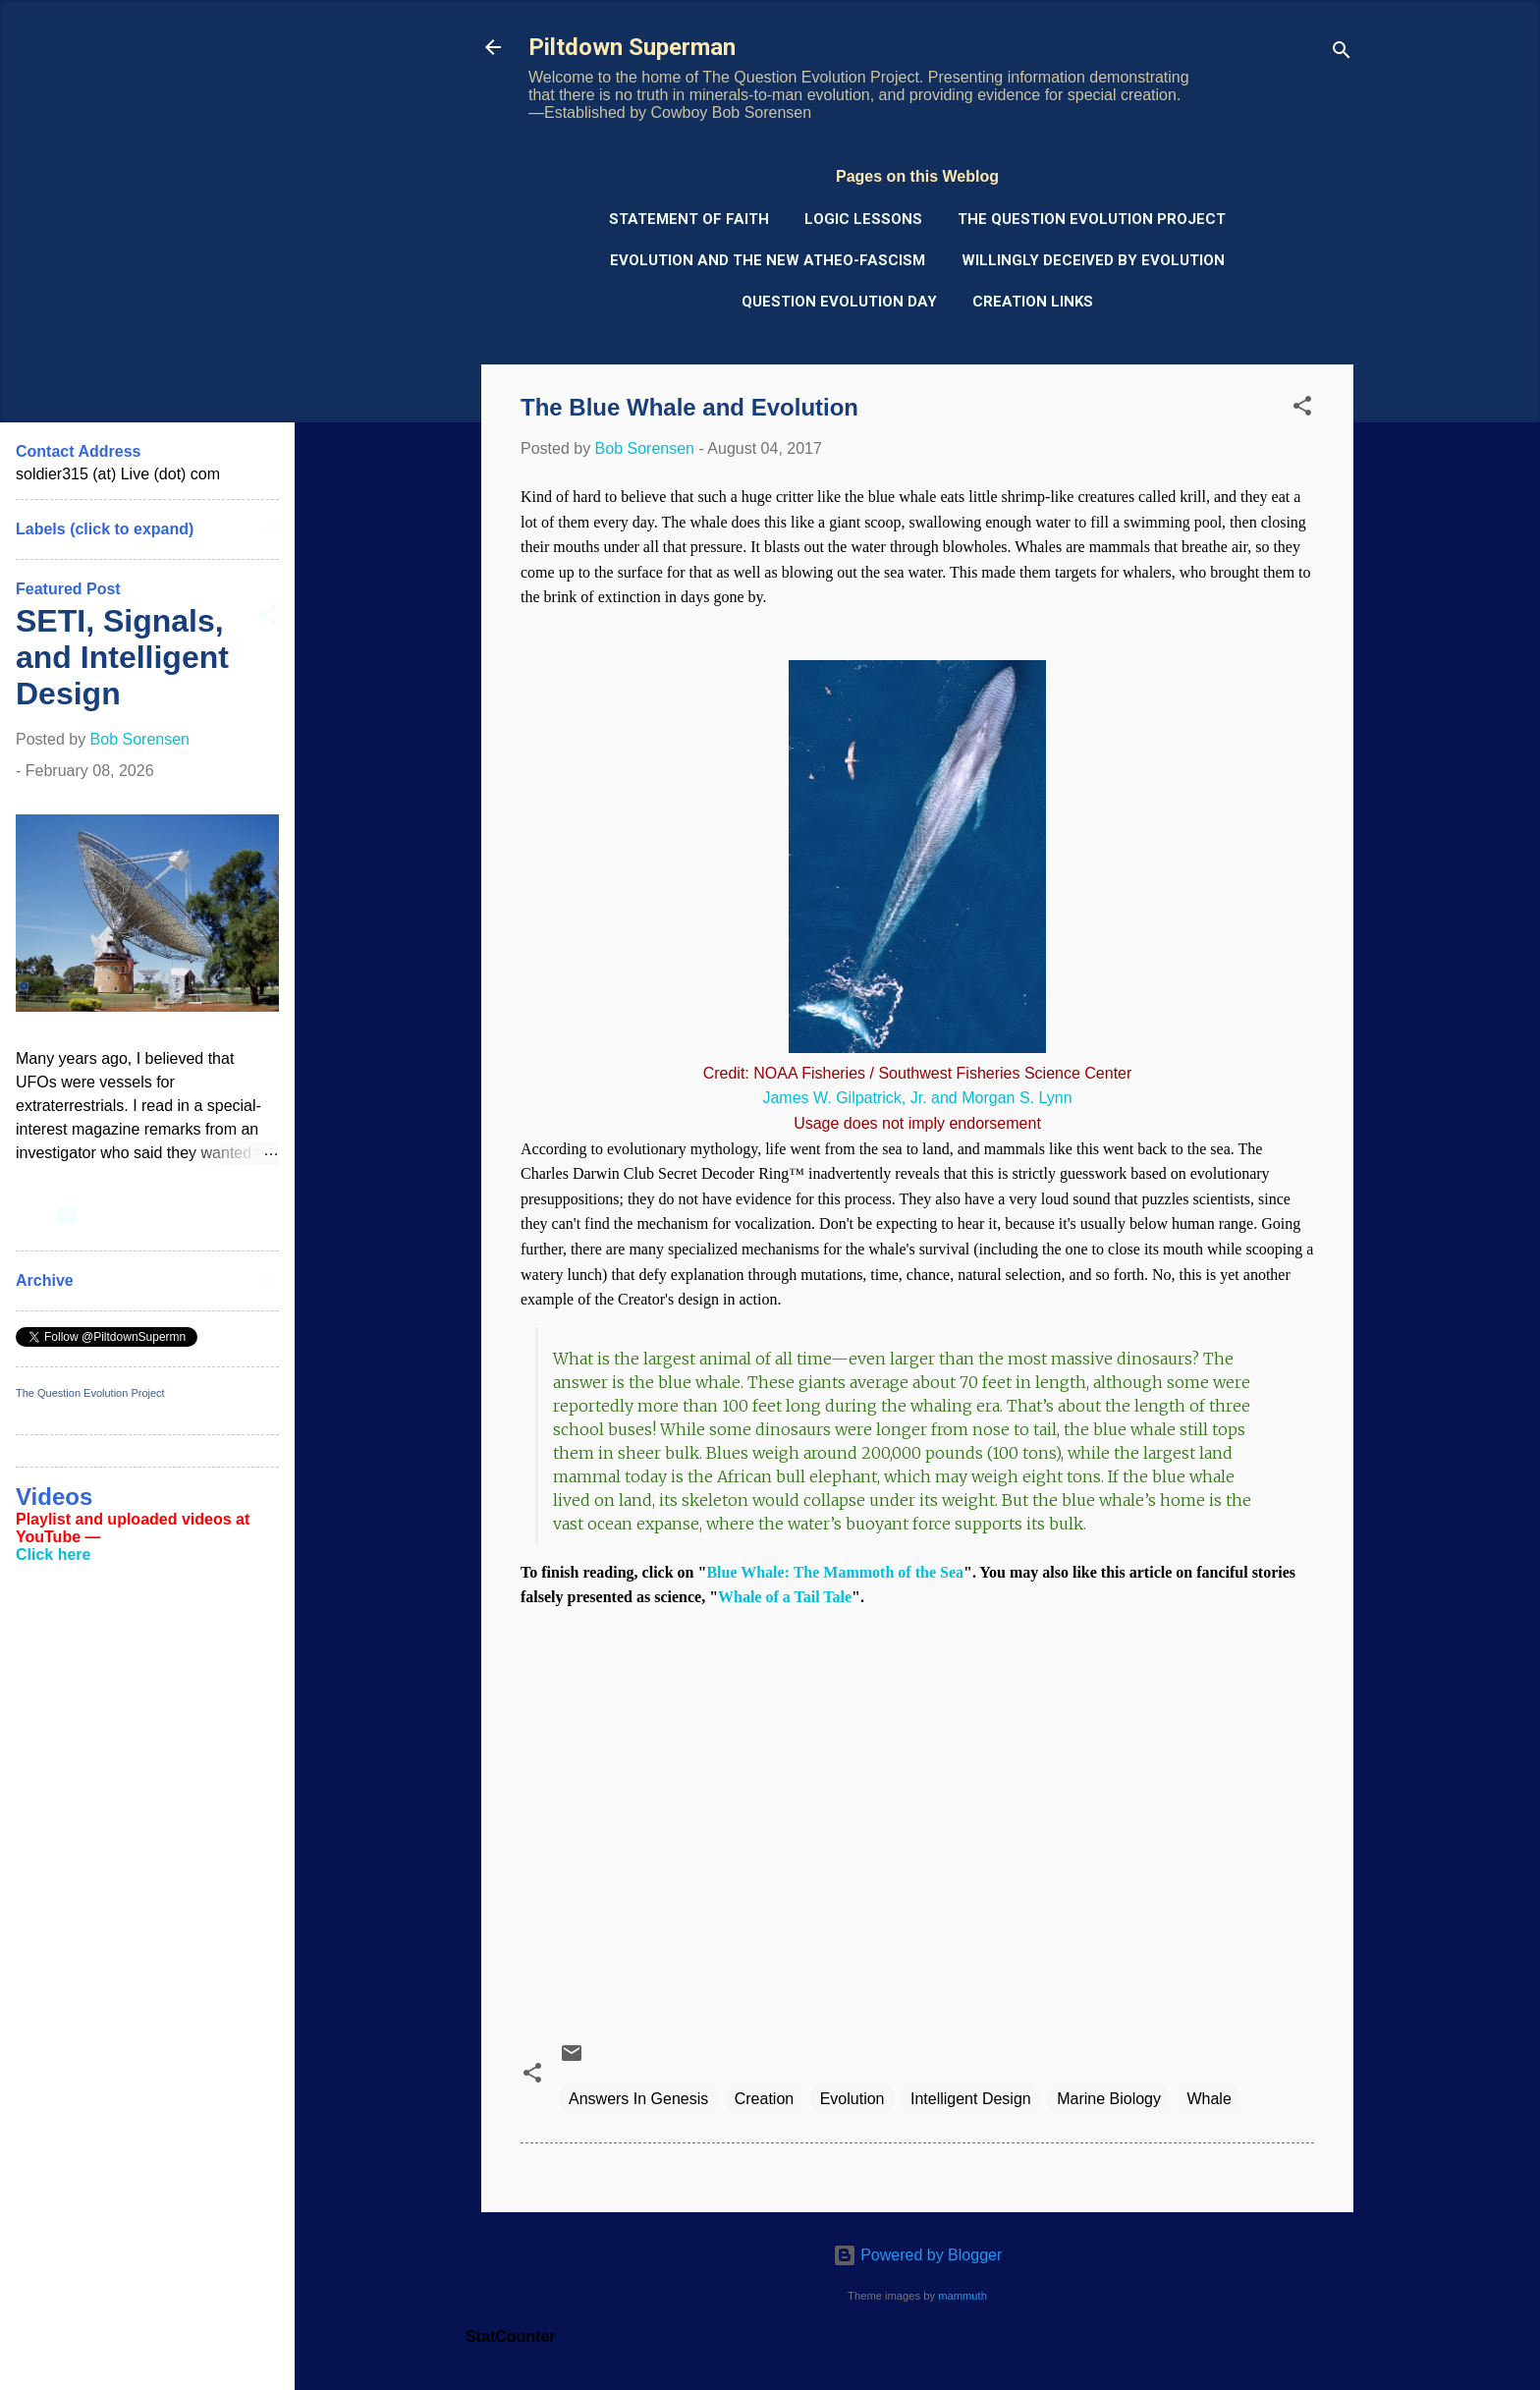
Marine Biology (1109, 2098)
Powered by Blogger (918, 2255)
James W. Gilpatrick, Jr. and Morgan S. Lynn (917, 1097)
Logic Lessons (863, 219)
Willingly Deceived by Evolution (1093, 260)
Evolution (852, 2098)
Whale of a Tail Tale (785, 1596)
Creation (764, 2098)
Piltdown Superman (632, 47)
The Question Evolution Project (1092, 219)
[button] (1302, 409)
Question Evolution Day (839, 301)
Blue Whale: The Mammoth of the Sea (834, 1572)
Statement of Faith (689, 219)
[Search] (1341, 53)
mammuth (962, 2296)
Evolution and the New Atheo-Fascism (767, 260)
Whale (1208, 2098)
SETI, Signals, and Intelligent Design (122, 657)
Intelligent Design (970, 2098)
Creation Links (1032, 301)
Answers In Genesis (638, 2098)
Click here (53, 1554)
